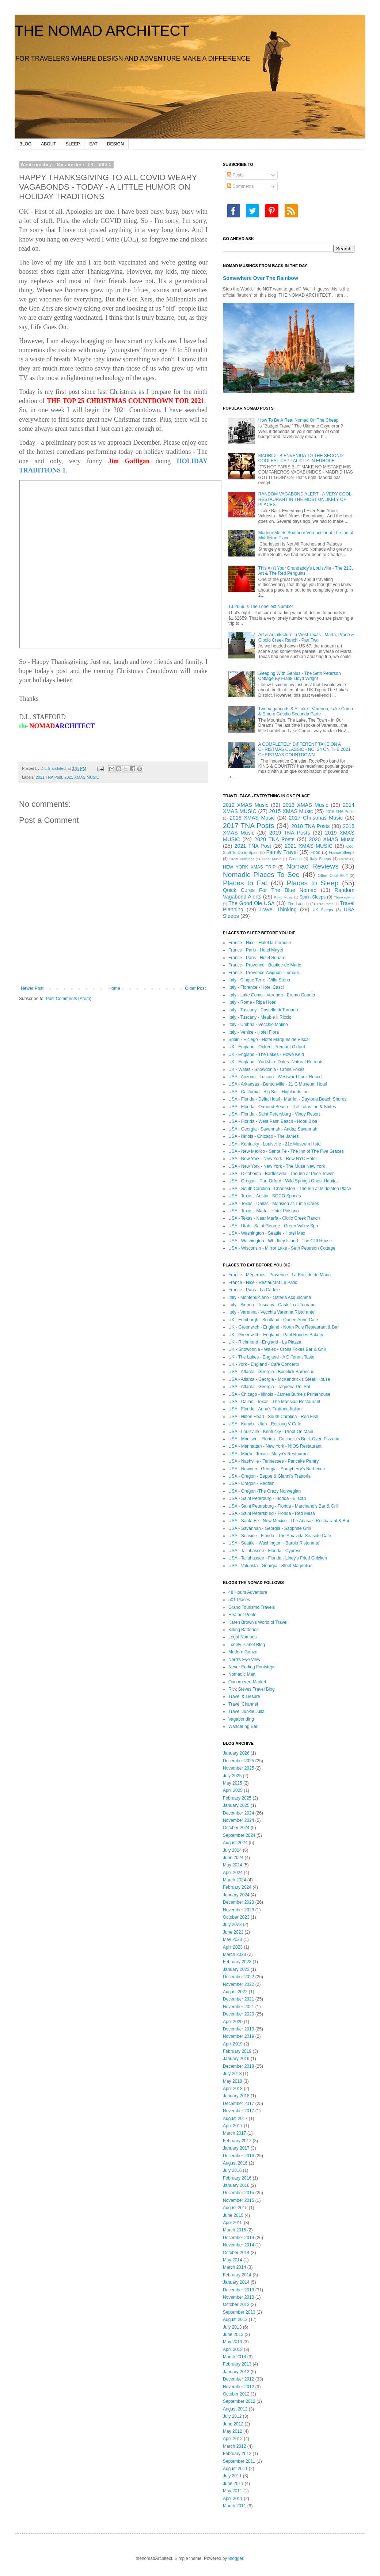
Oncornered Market (247, 1681)
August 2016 (235, 2163)
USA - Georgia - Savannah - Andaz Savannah (273, 1129)
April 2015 (233, 2222)
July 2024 (232, 1850)
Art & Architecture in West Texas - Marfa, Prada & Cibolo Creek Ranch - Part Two (306, 637)
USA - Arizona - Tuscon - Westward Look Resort (275, 1076)
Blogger (235, 2558)
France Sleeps (341, 852)
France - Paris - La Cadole (254, 1289)
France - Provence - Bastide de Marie (264, 965)
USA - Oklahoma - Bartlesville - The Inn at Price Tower (281, 1173)
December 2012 (238, 2379)
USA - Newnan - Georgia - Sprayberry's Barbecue (276, 1468)
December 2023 (238, 1902)
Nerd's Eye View (244, 1659)
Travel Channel (243, 1704)
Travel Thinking (278, 909)
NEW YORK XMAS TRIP (249, 867)
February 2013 (237, 2364)
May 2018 (232, 2081)
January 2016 (236, 2185)
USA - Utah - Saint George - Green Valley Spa (273, 1225)
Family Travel (281, 852)
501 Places (239, 1599)
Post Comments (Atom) (68, 998)
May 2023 (232, 1939)
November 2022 (238, 1984)
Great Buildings (241, 859)
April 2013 (233, 2349)
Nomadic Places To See (261, 874)
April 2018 (233, 2088)
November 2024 (238, 1820)
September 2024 (239, 1835)
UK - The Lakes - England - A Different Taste (271, 1357)
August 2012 (235, 2409)
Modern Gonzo (242, 1651)
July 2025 (232, 1775)
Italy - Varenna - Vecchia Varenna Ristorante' (271, 1312)
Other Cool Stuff (333, 875)
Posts (235, 175)
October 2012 (236, 2394)
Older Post (195, 988)
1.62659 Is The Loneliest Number (260, 606)
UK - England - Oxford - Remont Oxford (266, 1046)
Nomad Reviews (312, 866)
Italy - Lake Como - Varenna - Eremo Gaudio (271, 995)
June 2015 (233, 2215)
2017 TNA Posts (248, 825)
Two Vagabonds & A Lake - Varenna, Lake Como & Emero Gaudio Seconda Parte (305, 711)
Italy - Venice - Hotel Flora (253, 1032)
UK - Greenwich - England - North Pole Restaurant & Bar (283, 1327)
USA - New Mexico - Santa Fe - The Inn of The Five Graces (286, 1151)
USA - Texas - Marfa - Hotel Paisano (263, 1210)
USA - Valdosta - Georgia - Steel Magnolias (270, 1565)
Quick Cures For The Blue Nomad (269, 890)
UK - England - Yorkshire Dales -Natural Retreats (275, 1061)
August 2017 (235, 2118)
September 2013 (239, 2312)
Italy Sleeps (320, 858)
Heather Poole (242, 1614)
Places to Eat (245, 883)
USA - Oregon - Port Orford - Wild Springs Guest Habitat (283, 1180)
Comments (240, 186)
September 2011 (239, 2461)
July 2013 (232, 2327)
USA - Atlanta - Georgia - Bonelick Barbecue (271, 1371)
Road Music (283, 897)
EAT (93, 144)
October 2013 (236, 2304)
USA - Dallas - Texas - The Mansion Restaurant (274, 1401)
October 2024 (236, 1827)
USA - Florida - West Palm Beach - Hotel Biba (272, 1121)
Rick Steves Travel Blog (251, 1689)
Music (344, 859)
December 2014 (238, 2237)
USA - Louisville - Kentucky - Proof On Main (270, 1431)
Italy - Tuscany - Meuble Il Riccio (260, 1017)
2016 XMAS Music (252, 818)
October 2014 (236, 2252)
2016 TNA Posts (340, 811)
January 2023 (236, 1969)
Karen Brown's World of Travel (257, 1622)
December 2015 (238, 2192)
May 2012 (232, 2431)
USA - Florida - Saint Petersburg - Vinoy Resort (274, 1114)
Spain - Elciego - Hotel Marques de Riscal (268, 1039)
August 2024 (235, 1842)
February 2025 (237, 1798)
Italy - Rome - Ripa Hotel (252, 1002)
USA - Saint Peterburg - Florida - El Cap (267, 1498)
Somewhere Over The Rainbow (260, 278)
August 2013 (235, 2319)
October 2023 (236, 1917)
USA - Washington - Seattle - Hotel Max (266, 1233)
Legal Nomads (242, 1637)
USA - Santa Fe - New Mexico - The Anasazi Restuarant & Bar (288, 1520)
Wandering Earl (243, 1726)
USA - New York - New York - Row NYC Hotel (272, 1158)
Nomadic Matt (241, 1674)
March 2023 (234, 1954)
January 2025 (236, 1805)
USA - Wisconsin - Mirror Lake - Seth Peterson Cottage (281, 1248)
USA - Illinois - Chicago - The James (263, 1136)
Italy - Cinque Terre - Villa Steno (259, 980)
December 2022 (238, 1976)
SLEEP (73, 144)
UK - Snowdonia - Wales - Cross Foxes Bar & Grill (277, 1349)
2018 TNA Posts (310, 826)
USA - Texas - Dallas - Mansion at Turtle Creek (273, 1203)
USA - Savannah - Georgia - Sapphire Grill (269, 1528)
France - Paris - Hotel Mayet (255, 950)
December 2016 (238, 2155)
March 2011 (234, 2505)
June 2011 (233, 2483)
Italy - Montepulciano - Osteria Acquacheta (269, 1297)
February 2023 (237, 1961)
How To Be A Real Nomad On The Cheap (298, 420)
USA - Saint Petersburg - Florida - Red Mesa (271, 1513)
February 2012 (237, 2453)
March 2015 (234, 2230)
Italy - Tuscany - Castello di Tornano (263, 1009)
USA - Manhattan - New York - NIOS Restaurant (275, 1446)
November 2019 (238, 2036)
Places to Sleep (313, 883)
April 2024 (233, 1872)
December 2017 (238, 2103)
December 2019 (238, 2029)
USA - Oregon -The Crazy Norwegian (264, 1491)
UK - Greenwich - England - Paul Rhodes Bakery (275, 1334)
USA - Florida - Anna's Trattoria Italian (264, 1409)
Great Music (271, 859)
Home (114, 988)
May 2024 (232, 1865)
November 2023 (238, 1909)
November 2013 (238, 2297)
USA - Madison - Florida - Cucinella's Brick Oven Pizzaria (283, 1438)
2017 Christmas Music (316, 818)
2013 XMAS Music (305, 805)
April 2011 (233, 2498)
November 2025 (238, 1768)
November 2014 (238, 2245)
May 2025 (232, 1783)
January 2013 (236, 2371)
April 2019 (233, 2044)
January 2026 (236, 1753)
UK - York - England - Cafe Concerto (263, 1364)
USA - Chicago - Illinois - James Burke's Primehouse (279, 1394)
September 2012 (239, 2401)
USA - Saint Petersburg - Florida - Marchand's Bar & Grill (283, 1506)
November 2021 (238, 2006)
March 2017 (234, 2133)
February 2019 (237, 2051)
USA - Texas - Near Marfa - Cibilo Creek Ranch (274, 1218)
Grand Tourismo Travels (251, 1607)
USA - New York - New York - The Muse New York (276, 1166)
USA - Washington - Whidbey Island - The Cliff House (280, 1240)
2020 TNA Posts (274, 839)
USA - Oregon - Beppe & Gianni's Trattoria (269, 1476)
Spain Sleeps (313, 897)
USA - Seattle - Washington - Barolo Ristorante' (274, 1543)
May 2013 (232, 2341)
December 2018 (238, 2066)
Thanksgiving (344, 897)
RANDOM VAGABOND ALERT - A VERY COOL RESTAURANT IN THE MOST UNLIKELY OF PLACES (305, 499)
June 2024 (233, 1857)
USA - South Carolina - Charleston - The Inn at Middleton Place (289, 1188)
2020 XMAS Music (331, 839)
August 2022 (235, 1991)
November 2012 (238, 2386)
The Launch (298, 903)
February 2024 (237, 1887)
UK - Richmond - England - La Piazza (264, 1342)
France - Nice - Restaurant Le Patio (262, 1282)
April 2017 (233, 2125)
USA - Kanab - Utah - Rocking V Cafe (264, 1423)
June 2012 (233, 2424)
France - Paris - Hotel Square (256, 957)
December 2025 (238, 1760)
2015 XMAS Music (291, 811)
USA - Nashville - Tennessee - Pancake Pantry (273, 1461)
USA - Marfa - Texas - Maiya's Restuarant (268, 1453)
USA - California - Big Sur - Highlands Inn (268, 1091)
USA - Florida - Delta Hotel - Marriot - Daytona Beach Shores (287, 1099)
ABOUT (48, 144)
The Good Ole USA (251, 903)
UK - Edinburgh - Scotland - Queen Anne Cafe (273, 1319)
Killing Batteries (243, 1629)
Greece (295, 858)
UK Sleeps (322, 910)
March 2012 (234, 2446)
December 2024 (238, 1813)
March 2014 (234, 2267)
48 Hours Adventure (247, 1592)
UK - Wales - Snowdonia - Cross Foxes (266, 1069)
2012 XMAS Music (245, 805)
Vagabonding (241, 1719)
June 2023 (233, 1932)
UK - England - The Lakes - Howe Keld (266, 1054)
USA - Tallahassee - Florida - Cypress (264, 1550)
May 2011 (232, 2490)
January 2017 (236, 2148)
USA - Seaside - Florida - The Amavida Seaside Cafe (279, 1535)
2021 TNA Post (49, 777)
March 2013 (234, 2356)
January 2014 (236, 2282)
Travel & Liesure (244, 1696)
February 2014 (237, 2274)
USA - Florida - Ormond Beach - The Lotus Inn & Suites (282, 1106)
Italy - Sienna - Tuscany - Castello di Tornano (272, 1304)
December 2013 (238, 2289)
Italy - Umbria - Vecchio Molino (258, 1024)
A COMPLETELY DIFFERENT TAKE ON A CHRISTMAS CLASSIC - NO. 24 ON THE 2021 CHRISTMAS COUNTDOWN (304, 749)
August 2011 (235, 2468)
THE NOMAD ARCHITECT (102, 31)
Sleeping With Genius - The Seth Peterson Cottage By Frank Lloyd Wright (299, 676)
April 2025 (233, 1790)
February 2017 (237, 2140)
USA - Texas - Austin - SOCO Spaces (264, 1195)
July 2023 (232, 1924)
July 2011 (232, 2475)
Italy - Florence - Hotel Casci (256, 987)
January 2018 (236, 2095)
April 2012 (233, 2438)
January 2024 (236, 1894)
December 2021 (238, 1999)
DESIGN (115, 144)
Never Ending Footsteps (252, 1666)
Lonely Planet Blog (246, 1644)
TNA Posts (324, 904)
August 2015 (235, 2207)
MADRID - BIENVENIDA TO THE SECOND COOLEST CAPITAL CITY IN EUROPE (300, 458)
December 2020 (238, 2014)
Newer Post (32, 988)
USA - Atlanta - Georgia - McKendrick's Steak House (279, 1379)
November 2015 (238, 2200)
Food (315, 852)
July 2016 (232, 2170)
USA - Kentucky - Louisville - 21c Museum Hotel (275, 1144)
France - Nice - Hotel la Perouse (259, 942)
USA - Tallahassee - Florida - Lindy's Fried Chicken (277, 1558)
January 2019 (236, 2058)
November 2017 (238, 2110)
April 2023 (233, 1947)
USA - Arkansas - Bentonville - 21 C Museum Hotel (277, 1084)
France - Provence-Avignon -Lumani (263, 972)
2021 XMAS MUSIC (81, 777)
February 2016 (237, 2178)
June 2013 (233, 2334)
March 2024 (234, 1879)
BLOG (25, 144)
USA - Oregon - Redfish (251, 1483)
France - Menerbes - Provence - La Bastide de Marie (279, 1274)
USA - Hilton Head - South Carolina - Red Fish (273, 1416)
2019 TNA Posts (289, 833)
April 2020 (233, 2021)
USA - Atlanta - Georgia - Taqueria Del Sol (269, 1386)
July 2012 (232, 2416)
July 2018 (232, 2073)
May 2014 (232, 2259)
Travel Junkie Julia (246, 1711)
